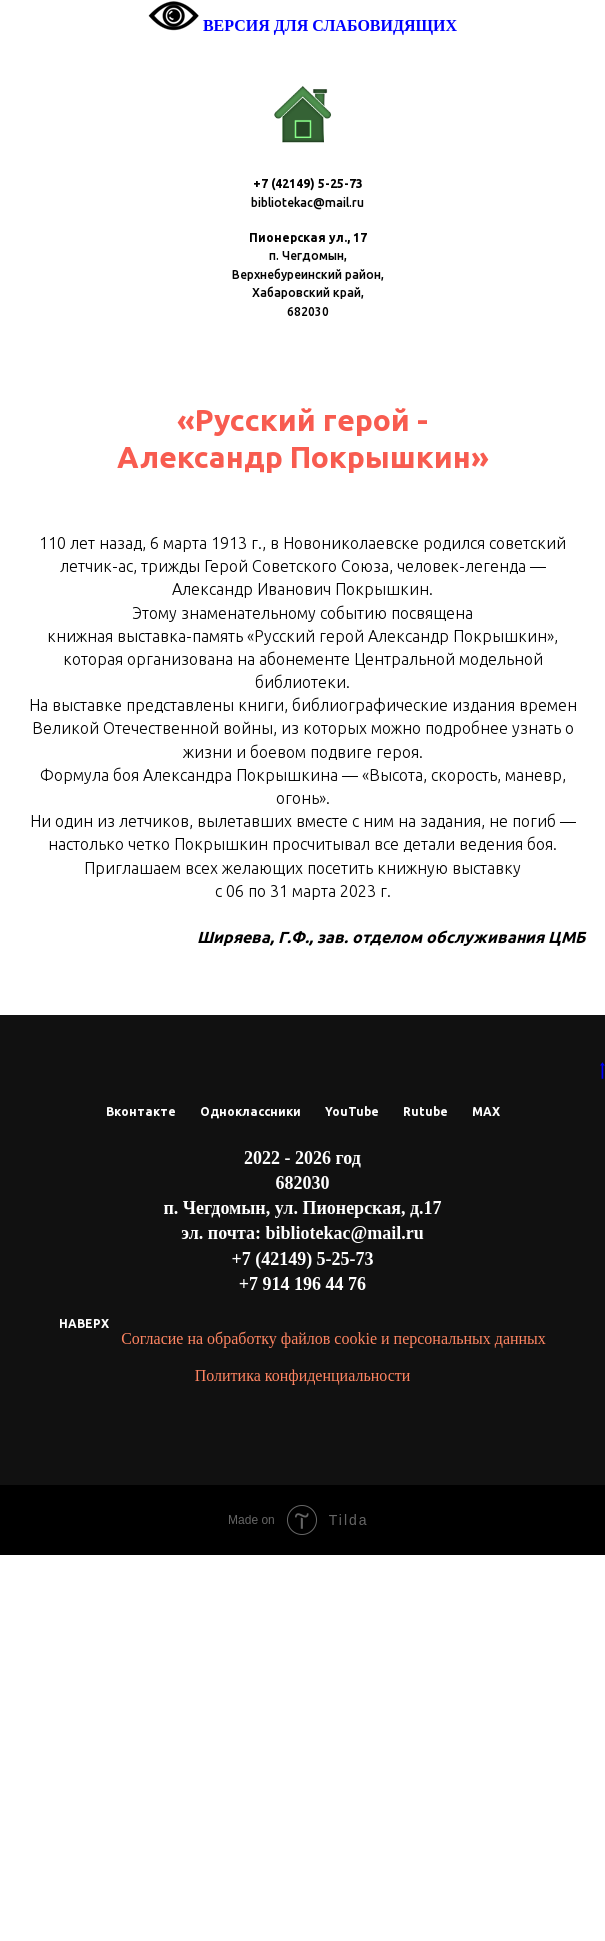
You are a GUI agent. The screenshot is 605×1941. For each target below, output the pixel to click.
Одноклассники (250, 1498)
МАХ (486, 1498)
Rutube (425, 1498)
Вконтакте (141, 1498)
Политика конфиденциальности (303, 1761)
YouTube (352, 1498)
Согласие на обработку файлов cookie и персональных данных (333, 1725)
